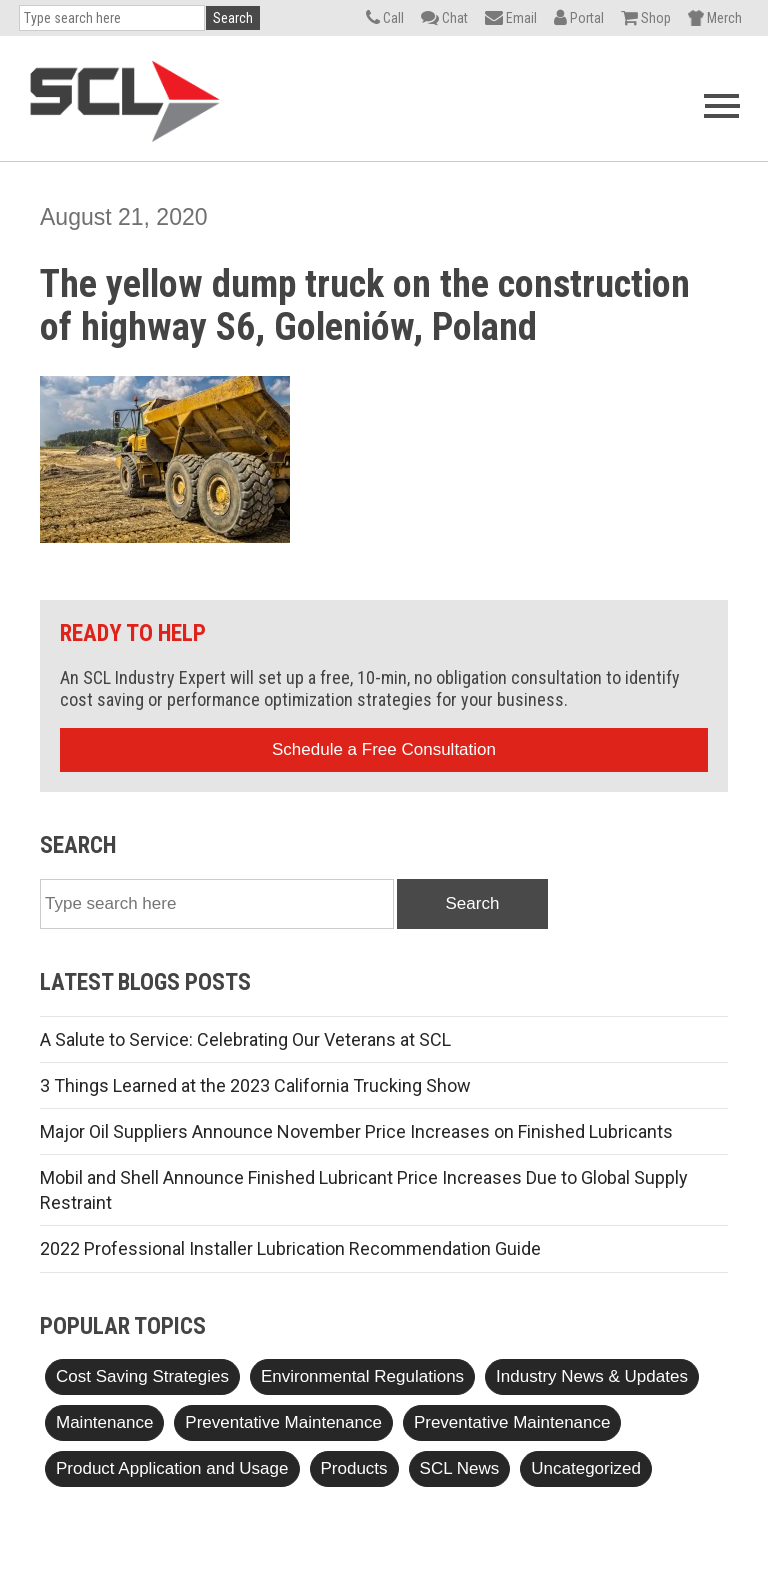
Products (354, 1468)
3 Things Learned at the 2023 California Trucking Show (255, 1085)
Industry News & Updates (592, 1376)
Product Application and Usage (172, 1468)
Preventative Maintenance (283, 1422)
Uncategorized (586, 1468)
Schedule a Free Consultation (384, 749)
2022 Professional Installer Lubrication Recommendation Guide (290, 1248)
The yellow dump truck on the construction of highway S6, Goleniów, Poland (365, 306)
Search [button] (233, 18)
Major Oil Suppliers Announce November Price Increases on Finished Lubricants (356, 1131)
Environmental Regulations (362, 1376)
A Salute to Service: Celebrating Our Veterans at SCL (245, 1039)
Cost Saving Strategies (142, 1376)
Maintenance (104, 1422)
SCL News (460, 1468)
